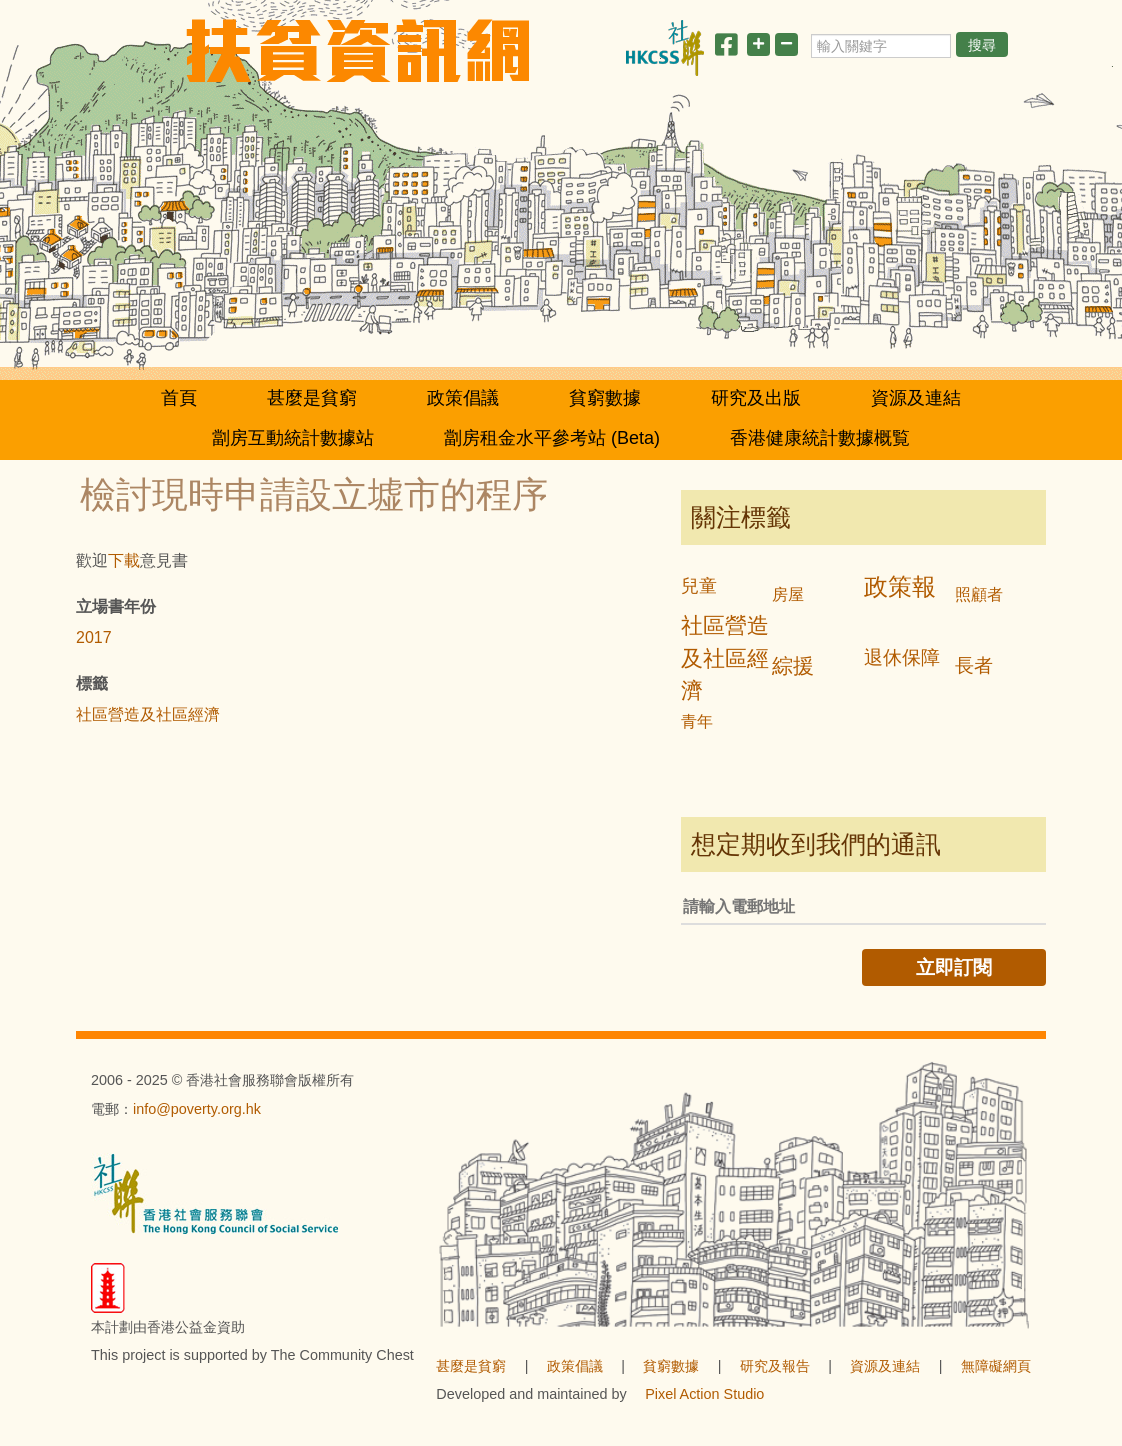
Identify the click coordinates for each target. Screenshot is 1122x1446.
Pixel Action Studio (704, 1394)
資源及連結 (916, 398)
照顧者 (979, 594)
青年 (697, 721)
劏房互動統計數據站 (293, 438)
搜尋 (982, 45)
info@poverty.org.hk (197, 1109)
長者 (974, 665)
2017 (94, 637)
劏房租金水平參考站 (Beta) (552, 438)
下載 (124, 560)
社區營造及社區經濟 (148, 714)
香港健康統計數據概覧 (820, 438)
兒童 (699, 586)
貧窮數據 (605, 398)
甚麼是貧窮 (312, 398)
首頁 (179, 398)
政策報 (900, 586)
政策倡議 (463, 398)
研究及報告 (775, 1366)
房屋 (788, 594)
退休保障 (902, 657)
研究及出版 (756, 398)
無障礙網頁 (996, 1366)
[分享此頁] (726, 48)
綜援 (793, 665)
